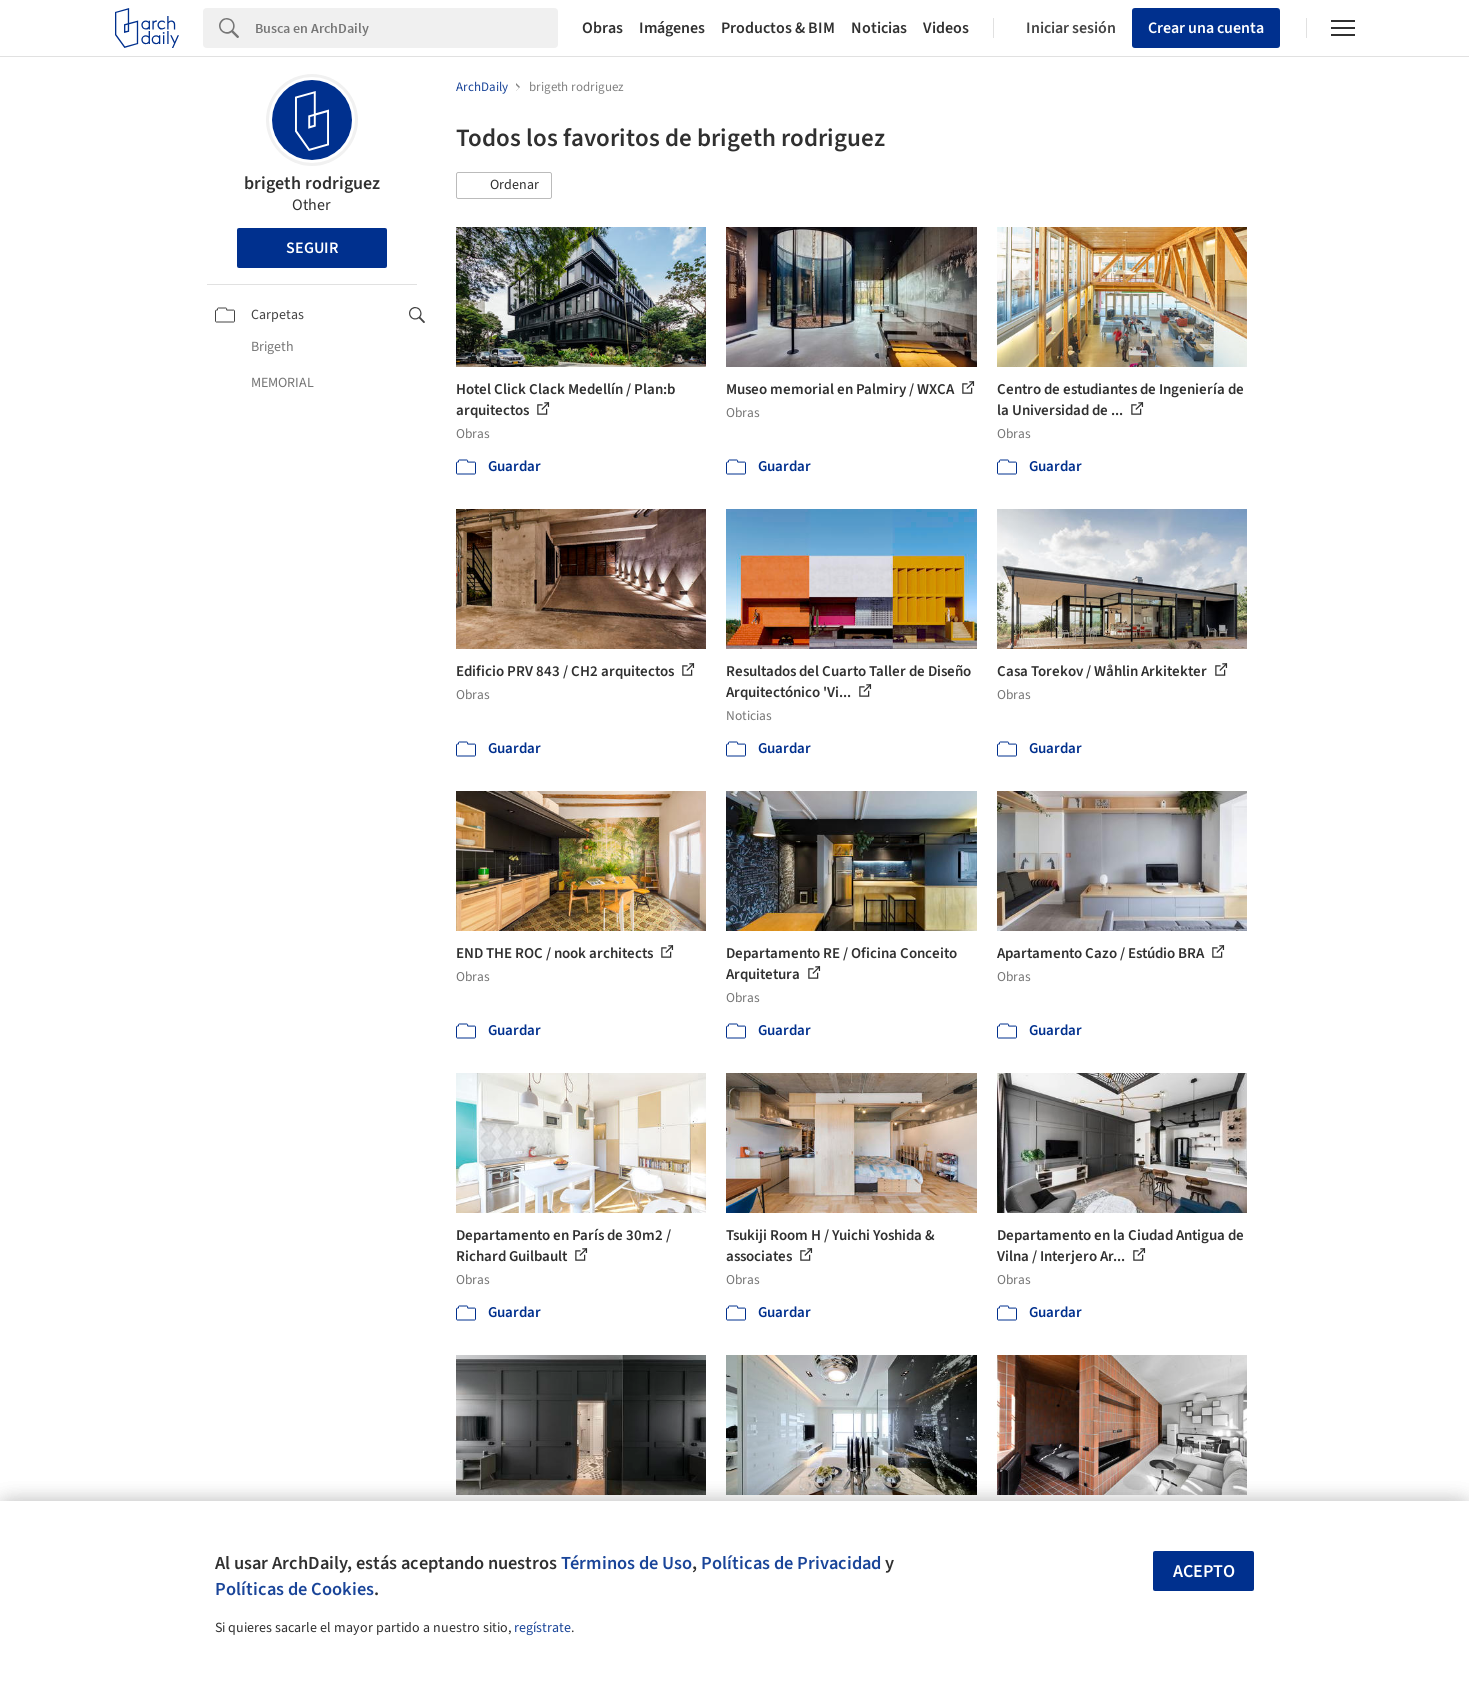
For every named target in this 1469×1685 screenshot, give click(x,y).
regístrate (542, 1628)
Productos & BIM (778, 28)
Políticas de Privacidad (791, 1563)
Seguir (312, 248)
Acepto (1204, 1571)
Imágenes (672, 28)
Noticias (879, 28)
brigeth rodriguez (312, 183)
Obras (602, 28)
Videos (946, 28)
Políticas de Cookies (294, 1589)
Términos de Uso (626, 1563)
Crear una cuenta (1206, 28)
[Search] (406, 28)
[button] (504, 186)
